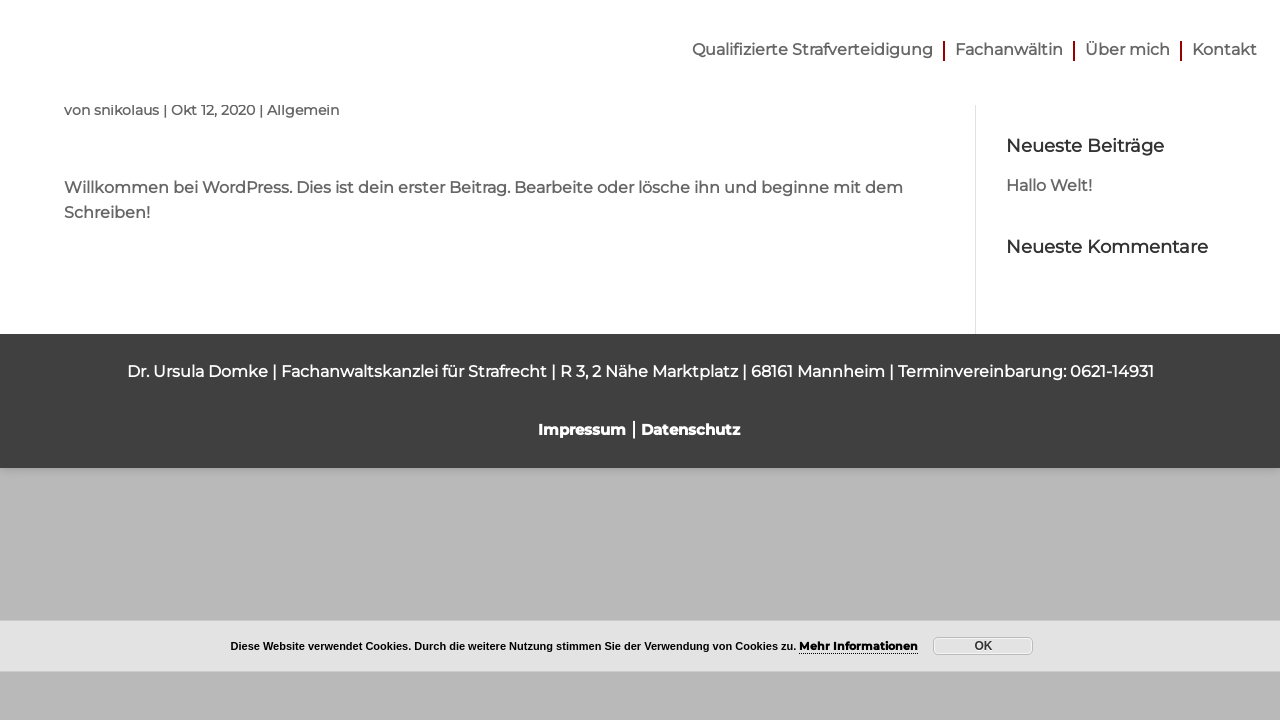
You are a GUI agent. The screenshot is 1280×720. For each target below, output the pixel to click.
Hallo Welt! (1049, 185)
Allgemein (303, 110)
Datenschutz (690, 429)
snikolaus (126, 110)
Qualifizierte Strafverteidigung (812, 51)
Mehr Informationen (858, 646)
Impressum (582, 429)
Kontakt (1224, 51)
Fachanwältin (1009, 51)
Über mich (1127, 51)
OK (983, 646)
